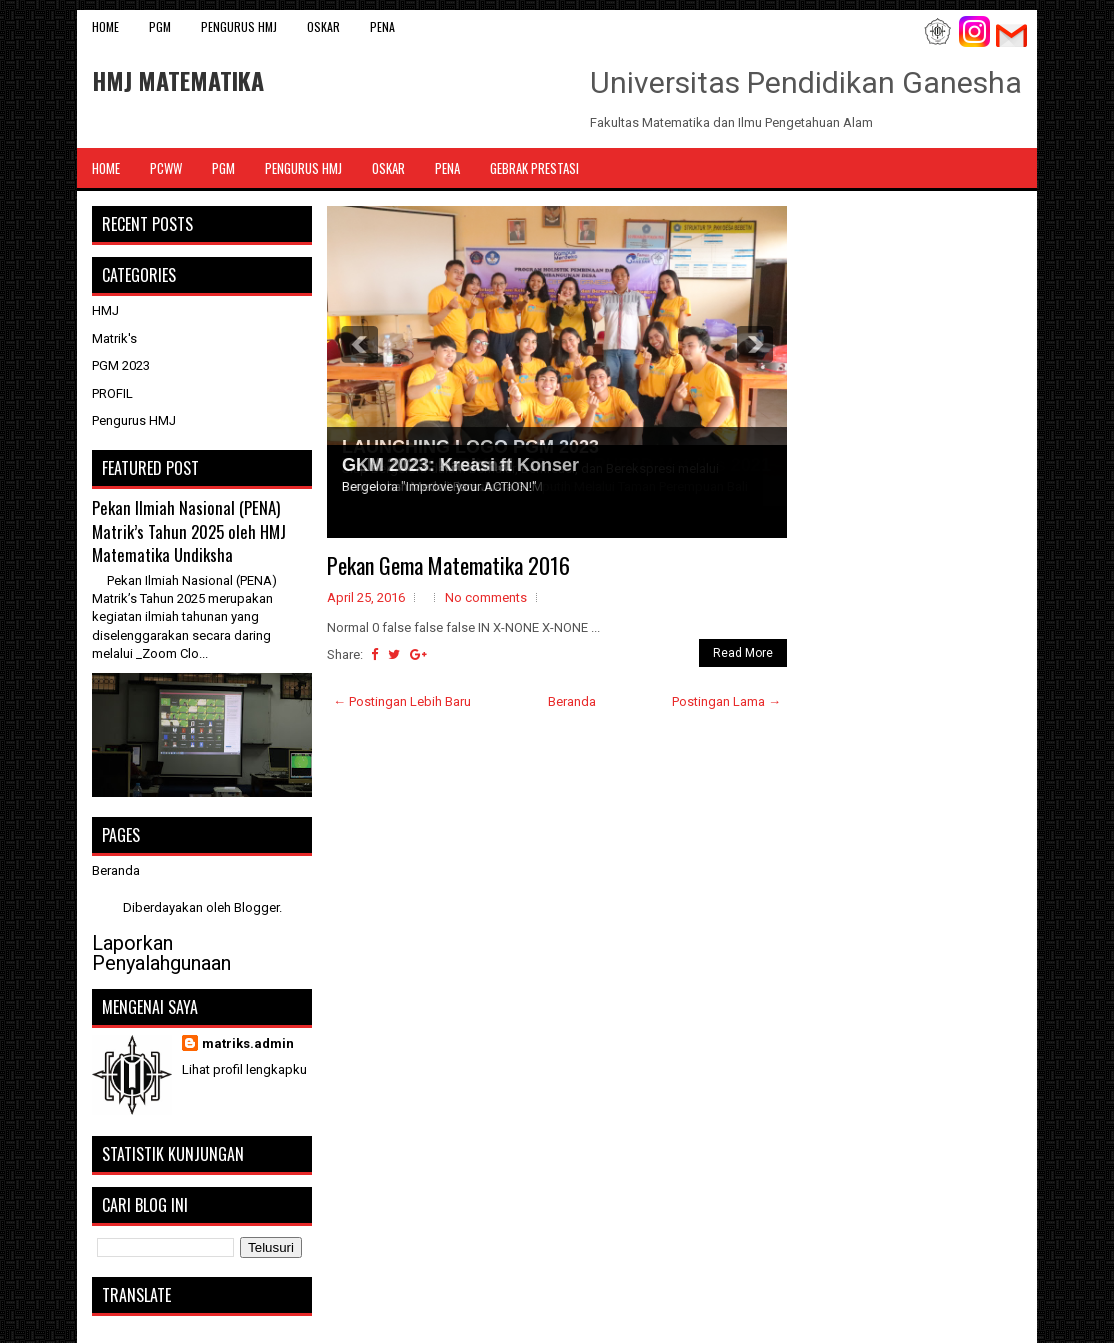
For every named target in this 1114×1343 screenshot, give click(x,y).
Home (105, 26)
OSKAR (323, 26)
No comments (486, 597)
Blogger (256, 907)
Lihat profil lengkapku (244, 1069)
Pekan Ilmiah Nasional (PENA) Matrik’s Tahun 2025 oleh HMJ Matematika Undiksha (189, 531)
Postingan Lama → (726, 701)
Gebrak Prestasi (534, 168)
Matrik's (114, 338)
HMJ (105, 310)
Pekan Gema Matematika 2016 (448, 565)
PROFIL (112, 393)
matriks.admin (248, 1043)
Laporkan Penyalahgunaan (161, 953)
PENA (382, 26)
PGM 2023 (121, 365)
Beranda (572, 701)
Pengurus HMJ (239, 26)
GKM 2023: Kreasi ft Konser (460, 465)
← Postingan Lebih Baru (402, 701)
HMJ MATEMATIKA (178, 80)
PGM (160, 26)
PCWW (166, 168)
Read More (743, 653)
